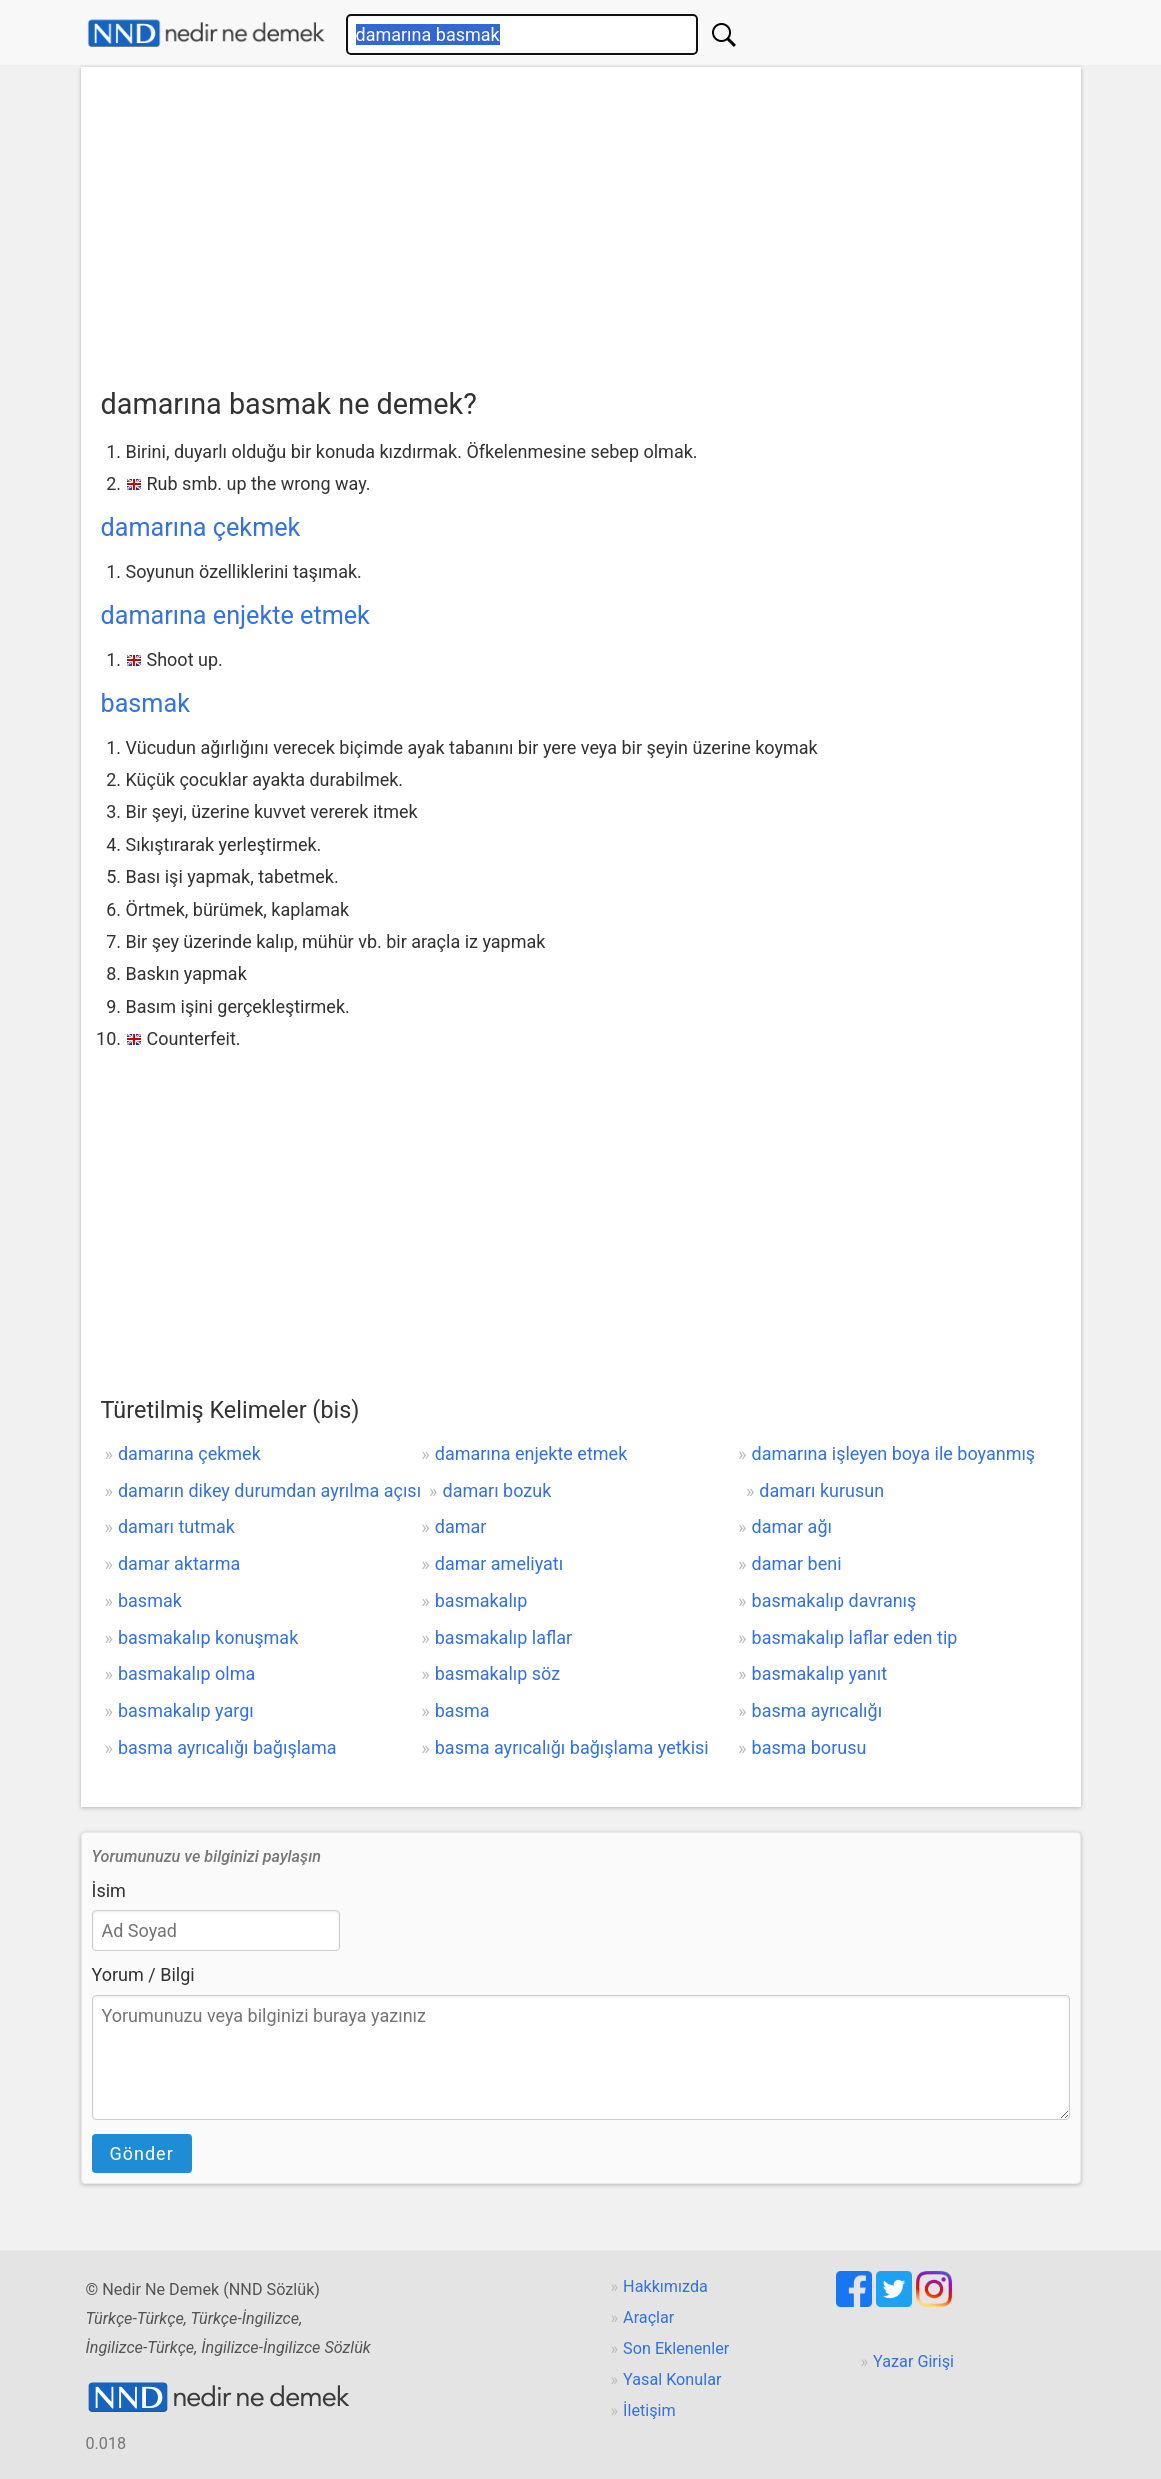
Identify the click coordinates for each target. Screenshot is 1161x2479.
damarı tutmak (176, 1526)
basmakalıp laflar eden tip (855, 1637)
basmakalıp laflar (503, 1637)
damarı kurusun (821, 1490)
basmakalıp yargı (186, 1710)
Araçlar (648, 2317)
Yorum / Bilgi (143, 1974)
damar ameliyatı (499, 1563)
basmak (145, 703)
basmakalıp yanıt (820, 1673)
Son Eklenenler (676, 2348)
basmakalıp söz (497, 1673)
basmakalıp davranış (834, 1600)
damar (461, 1526)
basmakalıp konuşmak (208, 1637)
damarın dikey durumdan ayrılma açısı (269, 1490)
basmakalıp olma (186, 1673)
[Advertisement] (581, 231)
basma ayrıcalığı (817, 1710)
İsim (109, 1890)
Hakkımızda (665, 2286)
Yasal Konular (672, 2379)
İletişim (649, 2410)
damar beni (797, 1563)
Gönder (142, 2153)
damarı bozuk (497, 1490)
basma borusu (809, 1747)
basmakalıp (481, 1600)
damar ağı (792, 1526)
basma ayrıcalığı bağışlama (227, 1747)
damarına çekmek (201, 527)
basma (462, 1710)
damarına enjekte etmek (235, 615)
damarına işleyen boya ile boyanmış (894, 1453)
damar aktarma (179, 1563)
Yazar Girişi (913, 2361)
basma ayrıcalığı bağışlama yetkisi (572, 1747)
